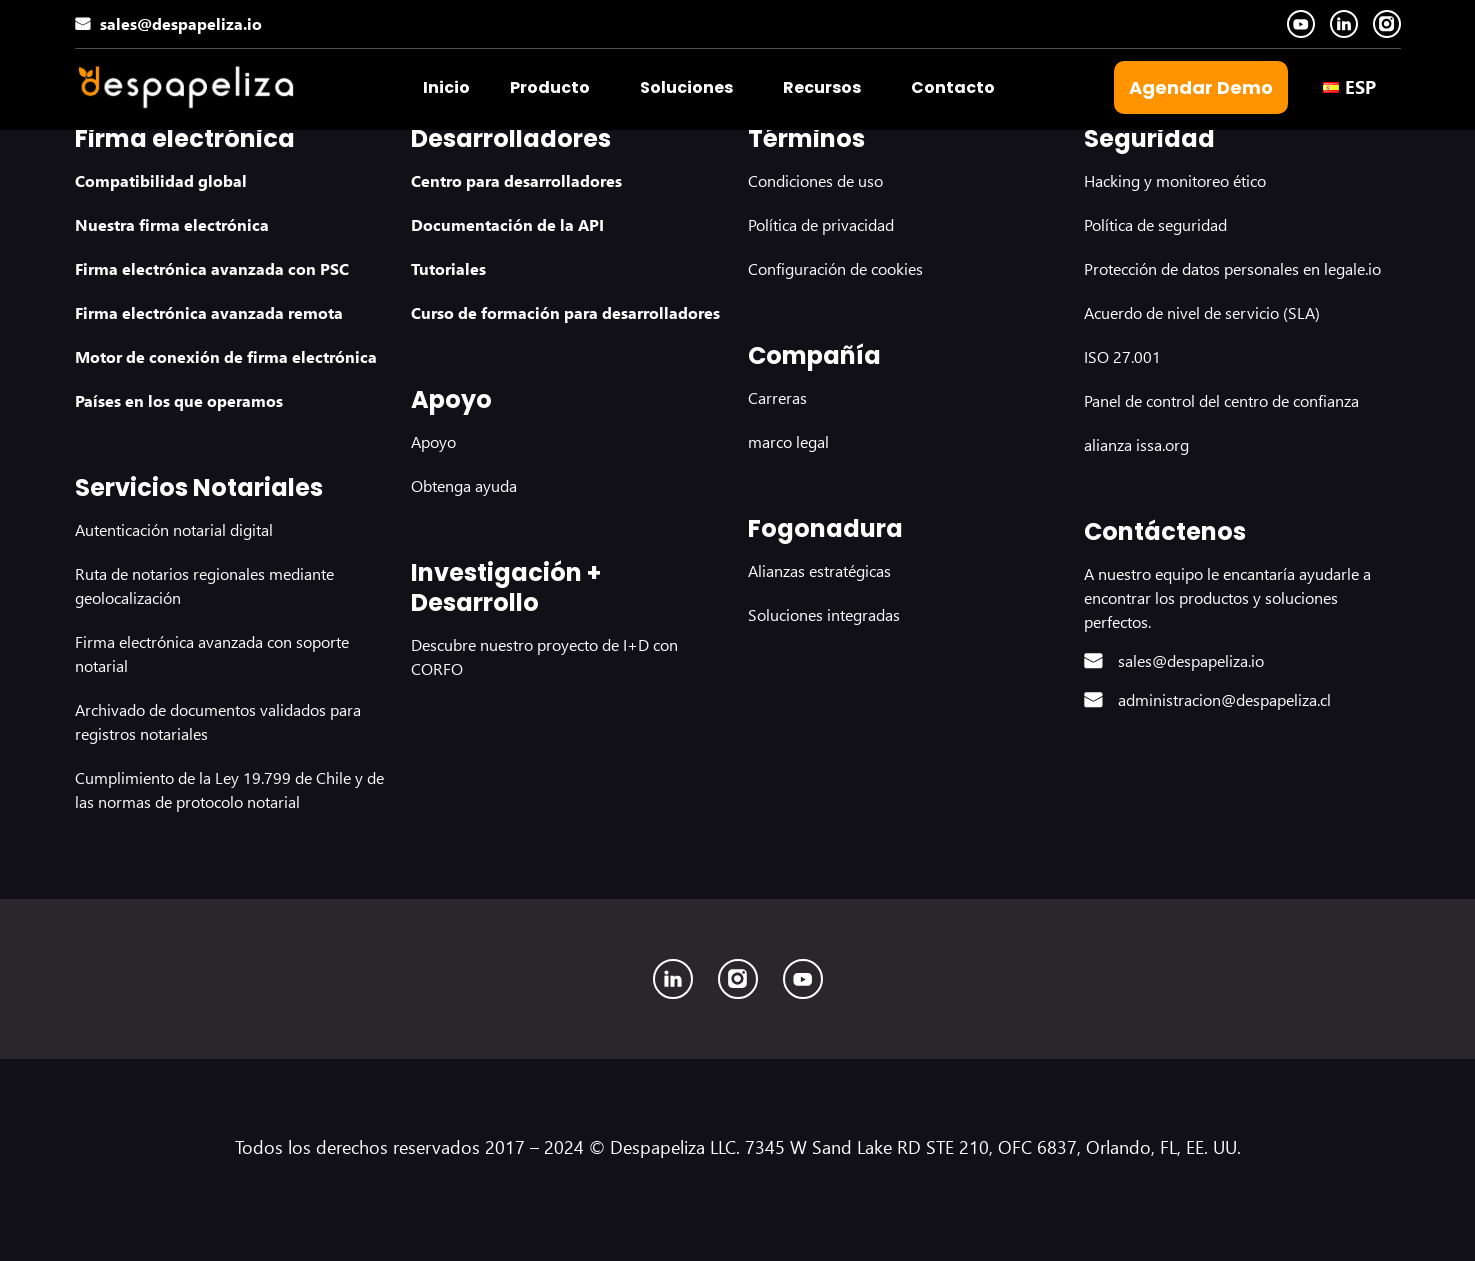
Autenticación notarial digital (174, 529)
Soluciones (686, 87)
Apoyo (433, 441)
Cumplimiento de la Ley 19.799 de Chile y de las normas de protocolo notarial (229, 789)
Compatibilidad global (161, 180)
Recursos (822, 87)
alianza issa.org (1136, 444)
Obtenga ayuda (464, 485)
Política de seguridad (1155, 224)
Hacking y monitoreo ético (1175, 180)
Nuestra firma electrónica (172, 224)
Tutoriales (448, 268)
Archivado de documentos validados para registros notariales (218, 721)
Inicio (446, 87)
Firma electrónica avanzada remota (209, 312)
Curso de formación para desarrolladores (565, 312)
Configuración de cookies (835, 268)
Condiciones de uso (815, 180)
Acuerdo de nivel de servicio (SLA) (1202, 312)
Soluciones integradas (824, 614)
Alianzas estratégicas (819, 570)
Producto (550, 87)
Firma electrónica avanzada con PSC (212, 268)
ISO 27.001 (1122, 356)
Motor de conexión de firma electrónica (226, 356)
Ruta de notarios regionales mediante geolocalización (204, 585)
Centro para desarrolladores (516, 180)
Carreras (777, 397)
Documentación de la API (507, 224)
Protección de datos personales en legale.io (1232, 268)
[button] (555, 88)
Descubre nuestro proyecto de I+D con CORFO (544, 656)
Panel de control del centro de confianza (1221, 400)
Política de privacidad (821, 224)
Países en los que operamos (179, 400)
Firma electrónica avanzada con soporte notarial (212, 653)
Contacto (953, 87)
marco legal (788, 441)
